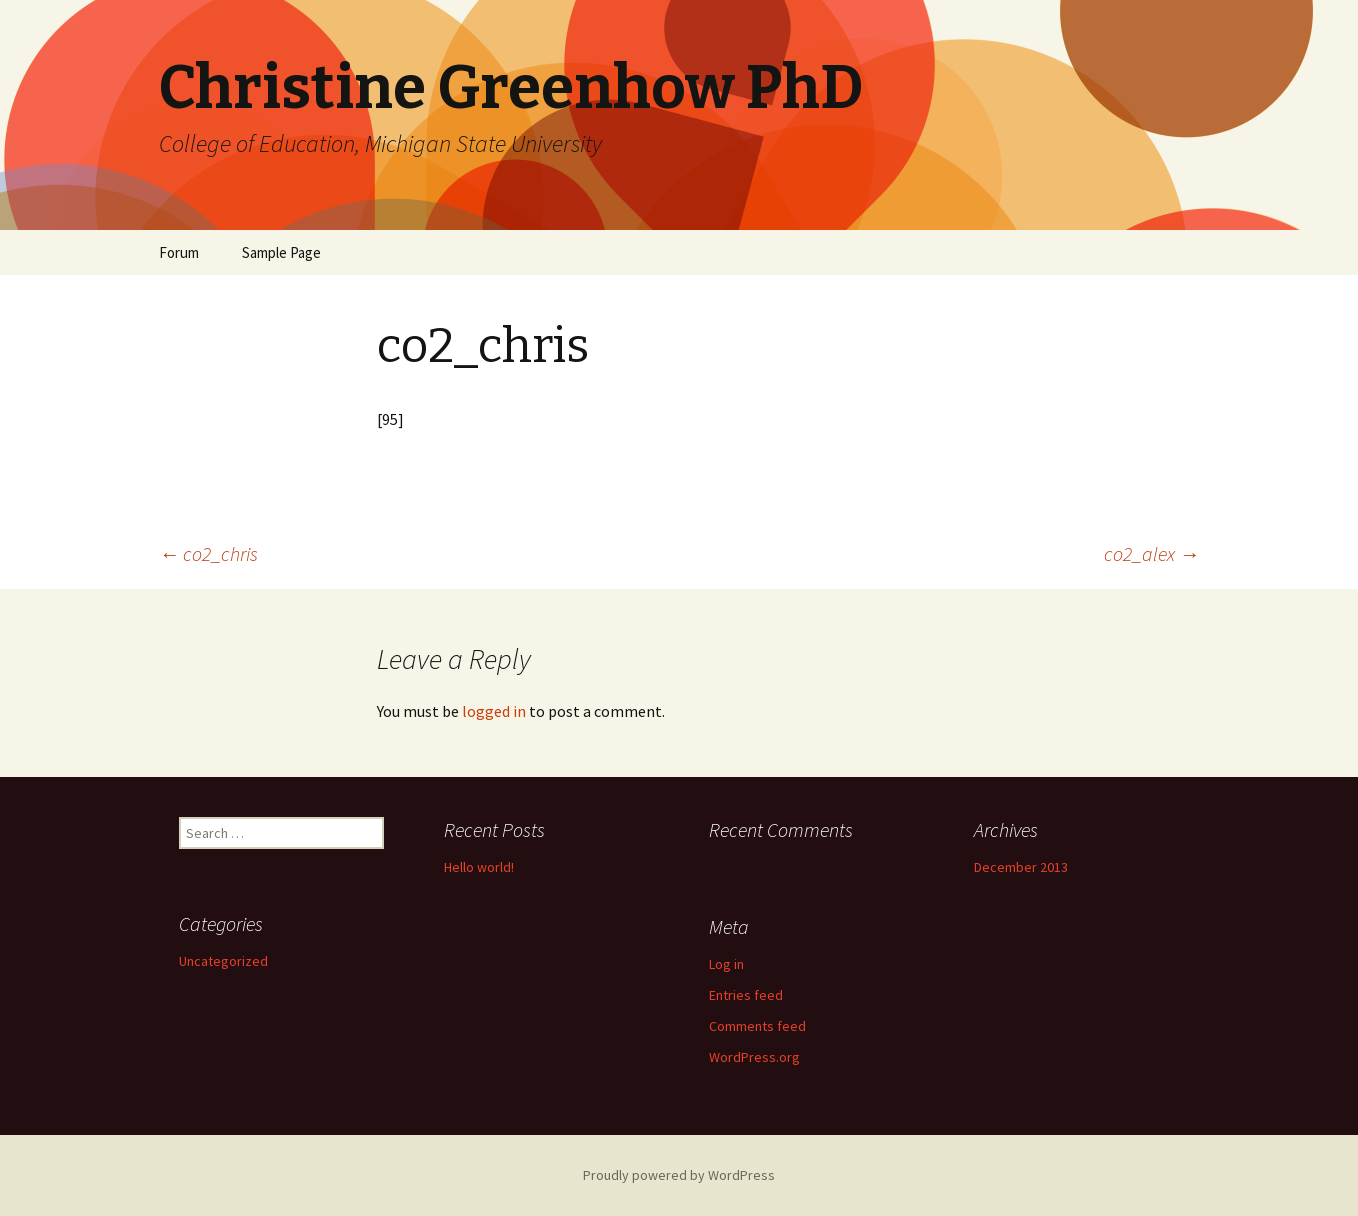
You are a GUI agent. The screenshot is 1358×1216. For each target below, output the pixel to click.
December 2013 (1021, 867)
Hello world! (479, 867)
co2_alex (1151, 553)
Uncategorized (223, 961)
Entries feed (746, 995)
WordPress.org (754, 1057)
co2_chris (208, 553)
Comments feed (757, 1026)
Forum (179, 252)
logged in (494, 711)
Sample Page (281, 252)
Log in (726, 964)
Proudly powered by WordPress (679, 1175)
